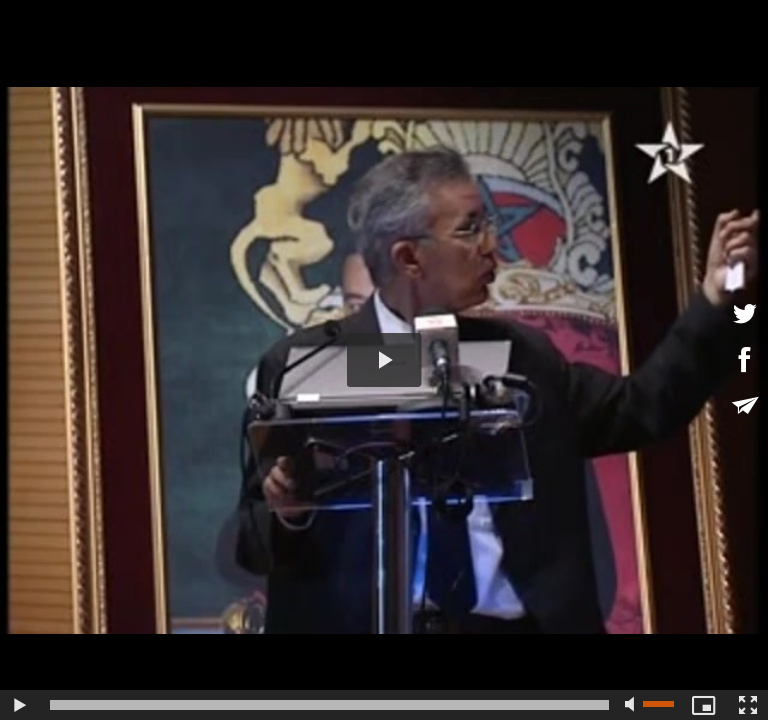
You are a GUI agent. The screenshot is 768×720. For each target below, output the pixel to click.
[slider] (329, 705)
